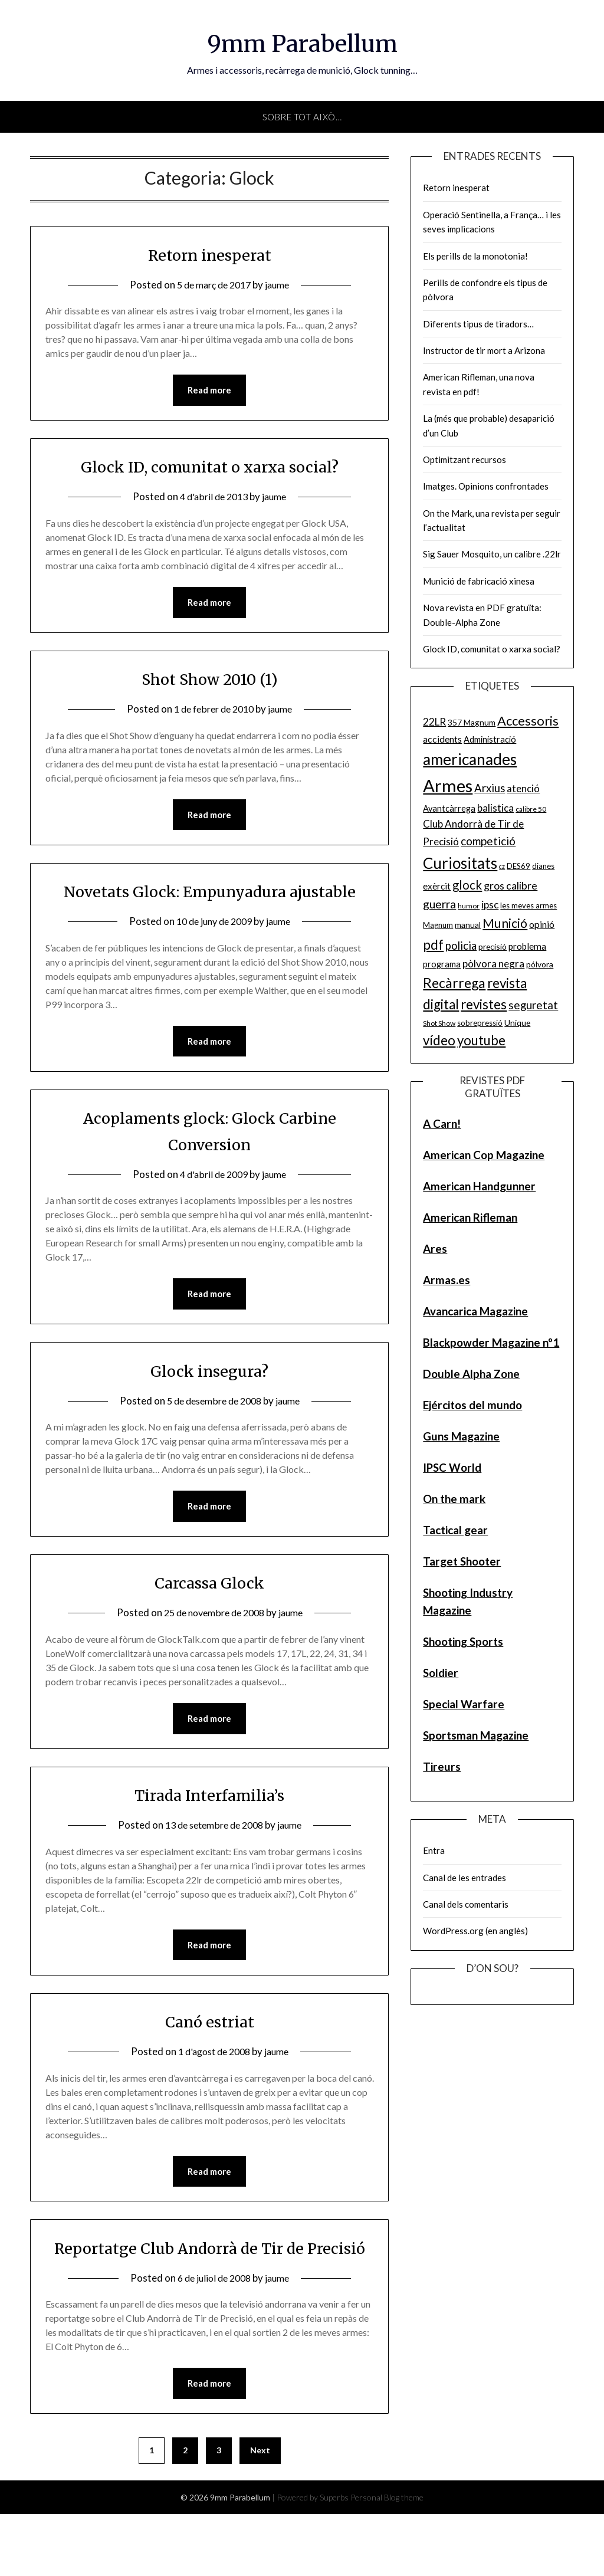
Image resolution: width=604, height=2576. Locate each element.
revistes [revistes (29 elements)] (484, 1004)
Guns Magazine (461, 1436)
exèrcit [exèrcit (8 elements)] (437, 886)
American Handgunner (479, 1186)
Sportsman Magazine (475, 1735)
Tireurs (442, 1766)
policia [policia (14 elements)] (461, 945)
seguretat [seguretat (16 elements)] (533, 1005)
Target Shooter (462, 1561)
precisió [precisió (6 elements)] (492, 946)
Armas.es (446, 1280)
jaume (281, 284)
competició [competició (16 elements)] (488, 841)
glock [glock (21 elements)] (467, 885)
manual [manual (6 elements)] (468, 925)
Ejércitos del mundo (472, 1405)
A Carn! (442, 1123)
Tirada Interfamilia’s (209, 1827)
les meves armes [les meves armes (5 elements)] (528, 905)
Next (260, 2512)
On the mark (454, 1498)
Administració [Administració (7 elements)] (490, 739)
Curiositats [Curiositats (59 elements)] (460, 863)
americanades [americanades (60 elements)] (470, 759)
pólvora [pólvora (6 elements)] (539, 964)
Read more (209, 390)
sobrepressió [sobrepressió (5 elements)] (480, 1023)
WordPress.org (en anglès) (475, 1930)
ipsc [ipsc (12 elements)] (489, 904)
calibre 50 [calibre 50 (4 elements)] (531, 809)
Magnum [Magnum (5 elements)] (438, 925)
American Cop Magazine (483, 1154)
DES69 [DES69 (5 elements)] (518, 866)
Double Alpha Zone (471, 1373)
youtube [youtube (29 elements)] (481, 1040)
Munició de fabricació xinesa (478, 581)
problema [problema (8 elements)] (527, 946)
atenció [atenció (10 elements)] (523, 788)
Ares (435, 1248)
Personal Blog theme (387, 2559)
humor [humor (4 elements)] (469, 905)
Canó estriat (209, 2054)
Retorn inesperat (209, 254)
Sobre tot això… (302, 116)
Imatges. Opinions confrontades (486, 486)
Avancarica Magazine (475, 1311)
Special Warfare (463, 1704)
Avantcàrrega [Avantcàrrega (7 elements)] (449, 808)
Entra (434, 1850)
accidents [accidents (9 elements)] (442, 738)
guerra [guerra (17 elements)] (439, 904)
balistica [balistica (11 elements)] (495, 808)
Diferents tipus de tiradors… (478, 324)
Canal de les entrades (464, 1877)
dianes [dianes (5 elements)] (543, 866)
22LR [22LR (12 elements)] (434, 722)
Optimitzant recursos (464, 459)
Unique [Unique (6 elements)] (517, 1023)
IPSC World (452, 1467)
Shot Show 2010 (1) (209, 680)
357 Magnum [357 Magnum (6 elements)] (471, 722)
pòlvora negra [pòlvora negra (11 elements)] (493, 963)
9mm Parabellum (302, 42)
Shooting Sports (463, 1641)
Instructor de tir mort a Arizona (484, 350)
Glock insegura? (210, 1401)
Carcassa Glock (209, 1614)
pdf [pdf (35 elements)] (433, 944)
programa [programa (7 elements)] (442, 964)
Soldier (440, 1672)
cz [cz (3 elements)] (502, 866)
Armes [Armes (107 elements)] (447, 785)
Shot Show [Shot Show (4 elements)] (439, 1023)
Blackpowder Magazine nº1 (491, 1342)
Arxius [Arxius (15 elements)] (489, 788)
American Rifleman (470, 1217)
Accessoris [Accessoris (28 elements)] (528, 721)
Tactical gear (455, 1530)
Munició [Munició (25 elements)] (504, 923)
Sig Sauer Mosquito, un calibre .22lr (492, 554)
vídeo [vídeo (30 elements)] (439, 1040)
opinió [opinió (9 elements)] (541, 924)
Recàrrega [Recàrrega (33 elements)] (454, 982)
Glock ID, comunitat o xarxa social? (209, 467)
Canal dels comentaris (465, 1904)
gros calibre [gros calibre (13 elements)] (510, 885)
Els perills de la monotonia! (475, 256)
